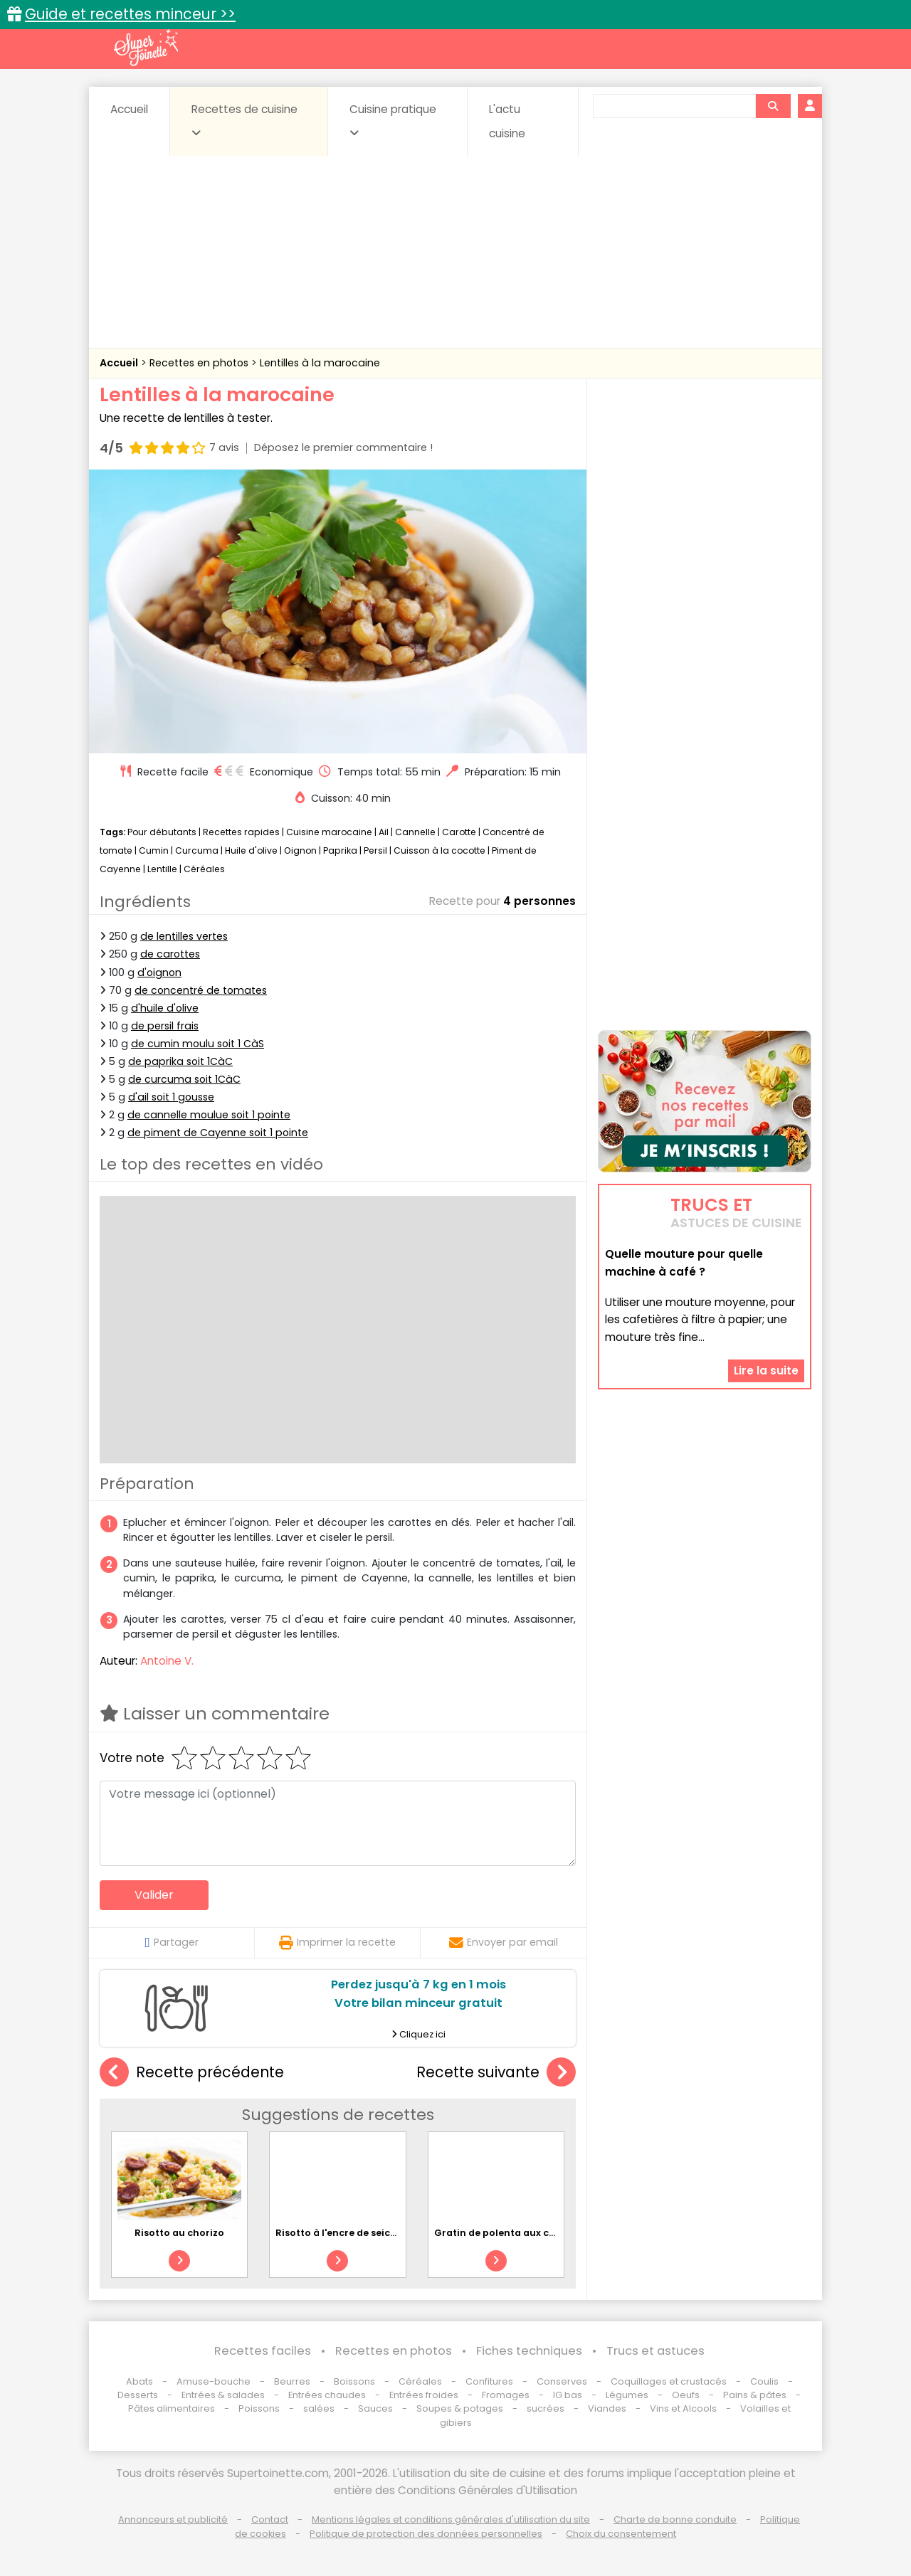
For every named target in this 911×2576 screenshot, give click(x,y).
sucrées (545, 2408)
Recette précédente (192, 2072)
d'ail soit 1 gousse (171, 1097)
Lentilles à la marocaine (320, 363)
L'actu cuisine (507, 121)
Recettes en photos (200, 363)
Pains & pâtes (754, 2395)
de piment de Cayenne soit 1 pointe (217, 1132)
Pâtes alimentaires (171, 2408)
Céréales (204, 869)
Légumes (627, 2395)
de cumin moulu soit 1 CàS (197, 1044)
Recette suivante (496, 2072)
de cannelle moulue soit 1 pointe (208, 1115)
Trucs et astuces (655, 2351)
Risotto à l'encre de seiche (338, 2233)
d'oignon (159, 972)
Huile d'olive (251, 850)
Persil (375, 850)
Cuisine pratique (392, 120)
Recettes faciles (262, 2351)
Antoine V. (167, 1660)
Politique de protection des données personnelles (426, 2534)
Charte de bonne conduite (675, 2519)
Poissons (259, 2408)
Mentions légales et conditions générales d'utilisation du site (451, 2519)
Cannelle (415, 832)
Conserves (562, 2381)
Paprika (340, 850)
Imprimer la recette (337, 1942)
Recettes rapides (241, 832)
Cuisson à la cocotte (439, 850)
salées (319, 2408)
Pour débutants (161, 832)
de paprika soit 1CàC (180, 1061)
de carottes (170, 954)
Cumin (154, 850)
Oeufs (687, 2395)
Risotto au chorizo (179, 2233)
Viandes (607, 2408)
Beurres (292, 2381)
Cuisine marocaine (329, 832)
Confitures (489, 2381)
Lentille (162, 869)
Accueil (129, 109)
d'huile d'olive (165, 1008)
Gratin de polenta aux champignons (522, 2233)
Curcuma (196, 850)
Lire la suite (766, 1370)
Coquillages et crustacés (669, 2381)
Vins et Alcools (683, 2408)
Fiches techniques (529, 2351)
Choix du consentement (621, 2534)
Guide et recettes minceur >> (130, 14)
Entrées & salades (223, 2395)
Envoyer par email (503, 1942)
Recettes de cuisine (244, 120)
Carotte (459, 832)
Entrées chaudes (327, 2395)
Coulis (764, 2381)
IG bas (567, 2395)
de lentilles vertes (184, 936)
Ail (384, 832)
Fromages (506, 2395)
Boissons (354, 2381)
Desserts (137, 2395)
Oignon (300, 850)
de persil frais (165, 1026)
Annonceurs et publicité (173, 2519)
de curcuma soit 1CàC (184, 1079)
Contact (269, 2519)
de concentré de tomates (201, 990)
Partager (171, 1942)
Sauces (375, 2408)
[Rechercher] (773, 106)
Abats (139, 2381)
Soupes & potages (459, 2408)
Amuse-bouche (214, 2381)
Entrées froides (423, 2395)
